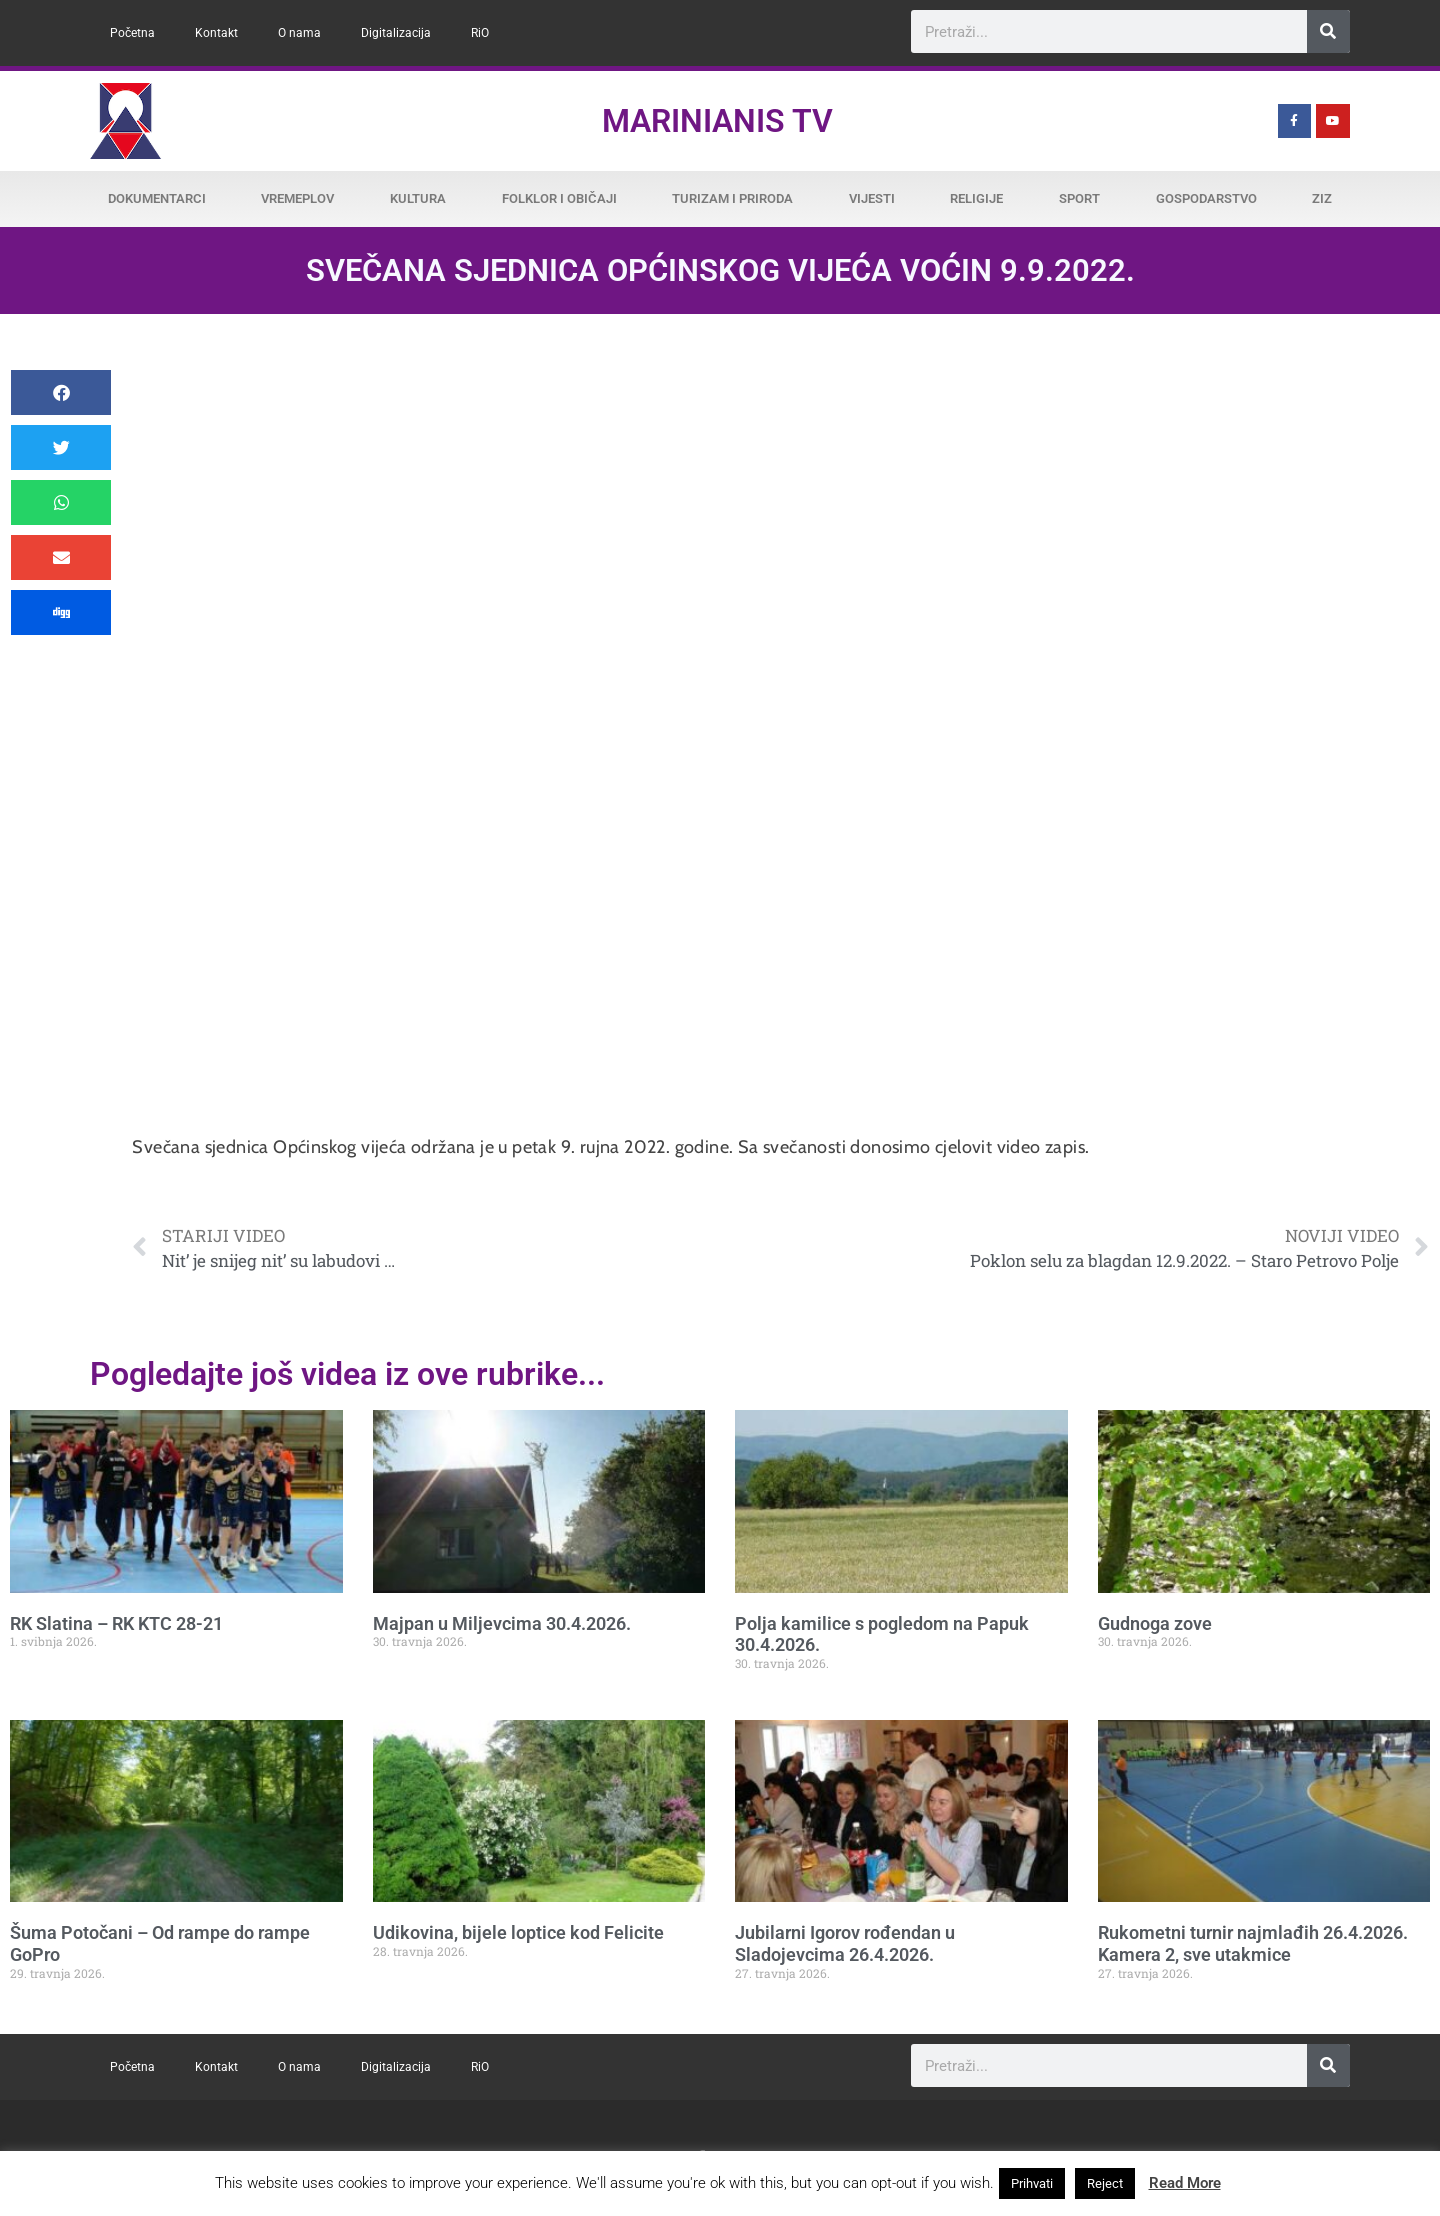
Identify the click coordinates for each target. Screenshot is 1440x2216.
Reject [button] (1105, 2183)
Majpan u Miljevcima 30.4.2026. (502, 1623)
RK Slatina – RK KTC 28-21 (116, 1623)
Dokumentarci (157, 198)
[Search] (1328, 31)
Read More (1185, 2183)
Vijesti (872, 198)
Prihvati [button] (1032, 2183)
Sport (1079, 198)
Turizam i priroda (732, 198)
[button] (61, 392)
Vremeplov (297, 198)
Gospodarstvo (1206, 198)
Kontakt (216, 33)
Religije (976, 198)
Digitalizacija (396, 33)
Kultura (418, 198)
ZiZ (1322, 198)
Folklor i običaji (559, 198)
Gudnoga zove (1155, 1623)
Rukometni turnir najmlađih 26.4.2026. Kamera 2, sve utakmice (1253, 1943)
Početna (132, 33)
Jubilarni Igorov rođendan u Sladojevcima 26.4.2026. (845, 1943)
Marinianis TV (717, 121)
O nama (299, 33)
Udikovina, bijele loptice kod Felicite (518, 1932)
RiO (480, 33)
